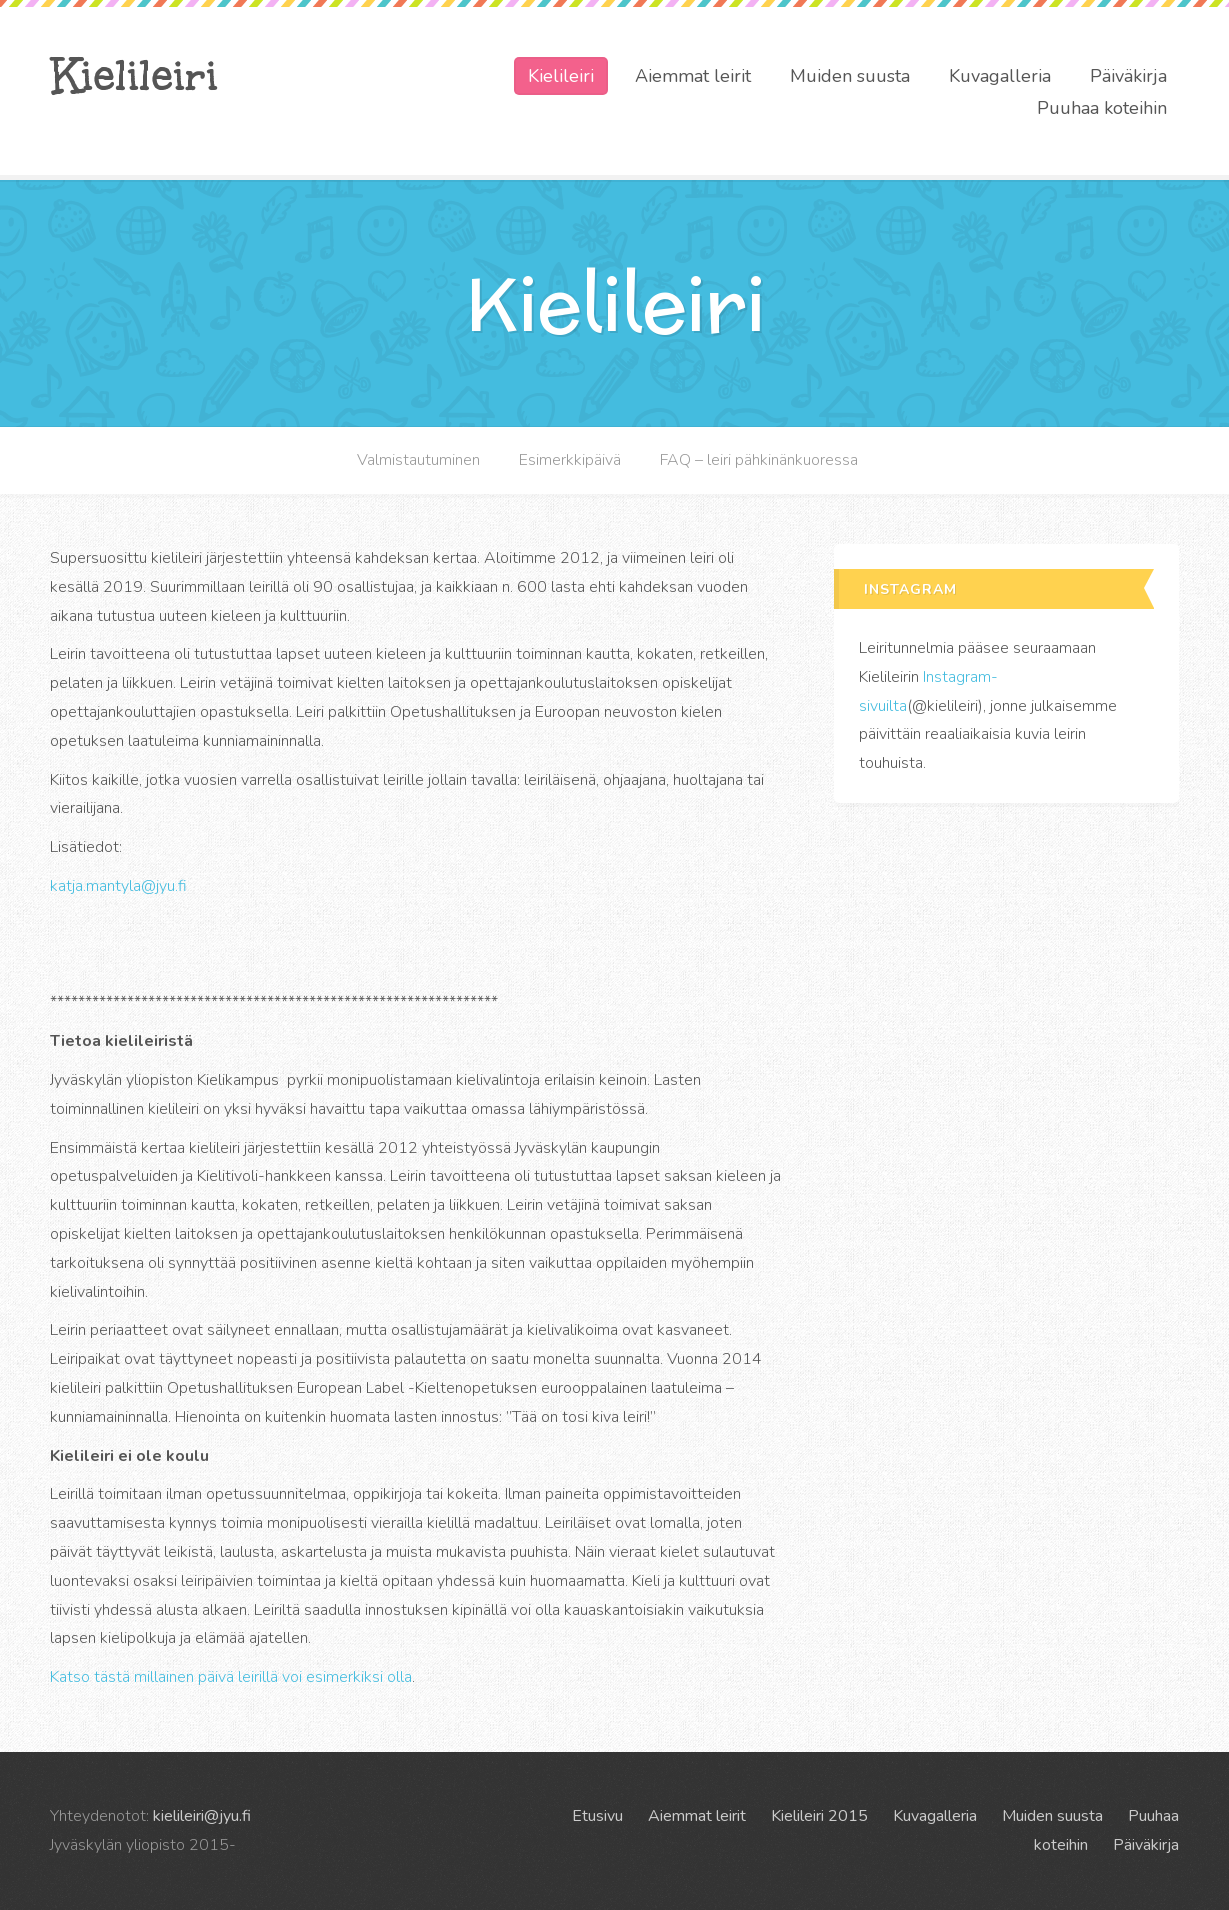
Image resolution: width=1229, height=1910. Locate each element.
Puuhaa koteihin (1102, 108)
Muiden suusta (850, 76)
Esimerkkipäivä (570, 460)
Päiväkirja (1128, 76)
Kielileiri (134, 75)
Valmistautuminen (418, 460)
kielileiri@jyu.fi (202, 1816)
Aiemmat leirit (693, 76)
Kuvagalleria (1000, 76)
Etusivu (597, 1816)
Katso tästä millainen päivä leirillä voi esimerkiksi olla (231, 1677)
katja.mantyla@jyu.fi (118, 886)
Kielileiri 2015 (819, 1816)
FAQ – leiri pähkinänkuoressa (759, 460)
